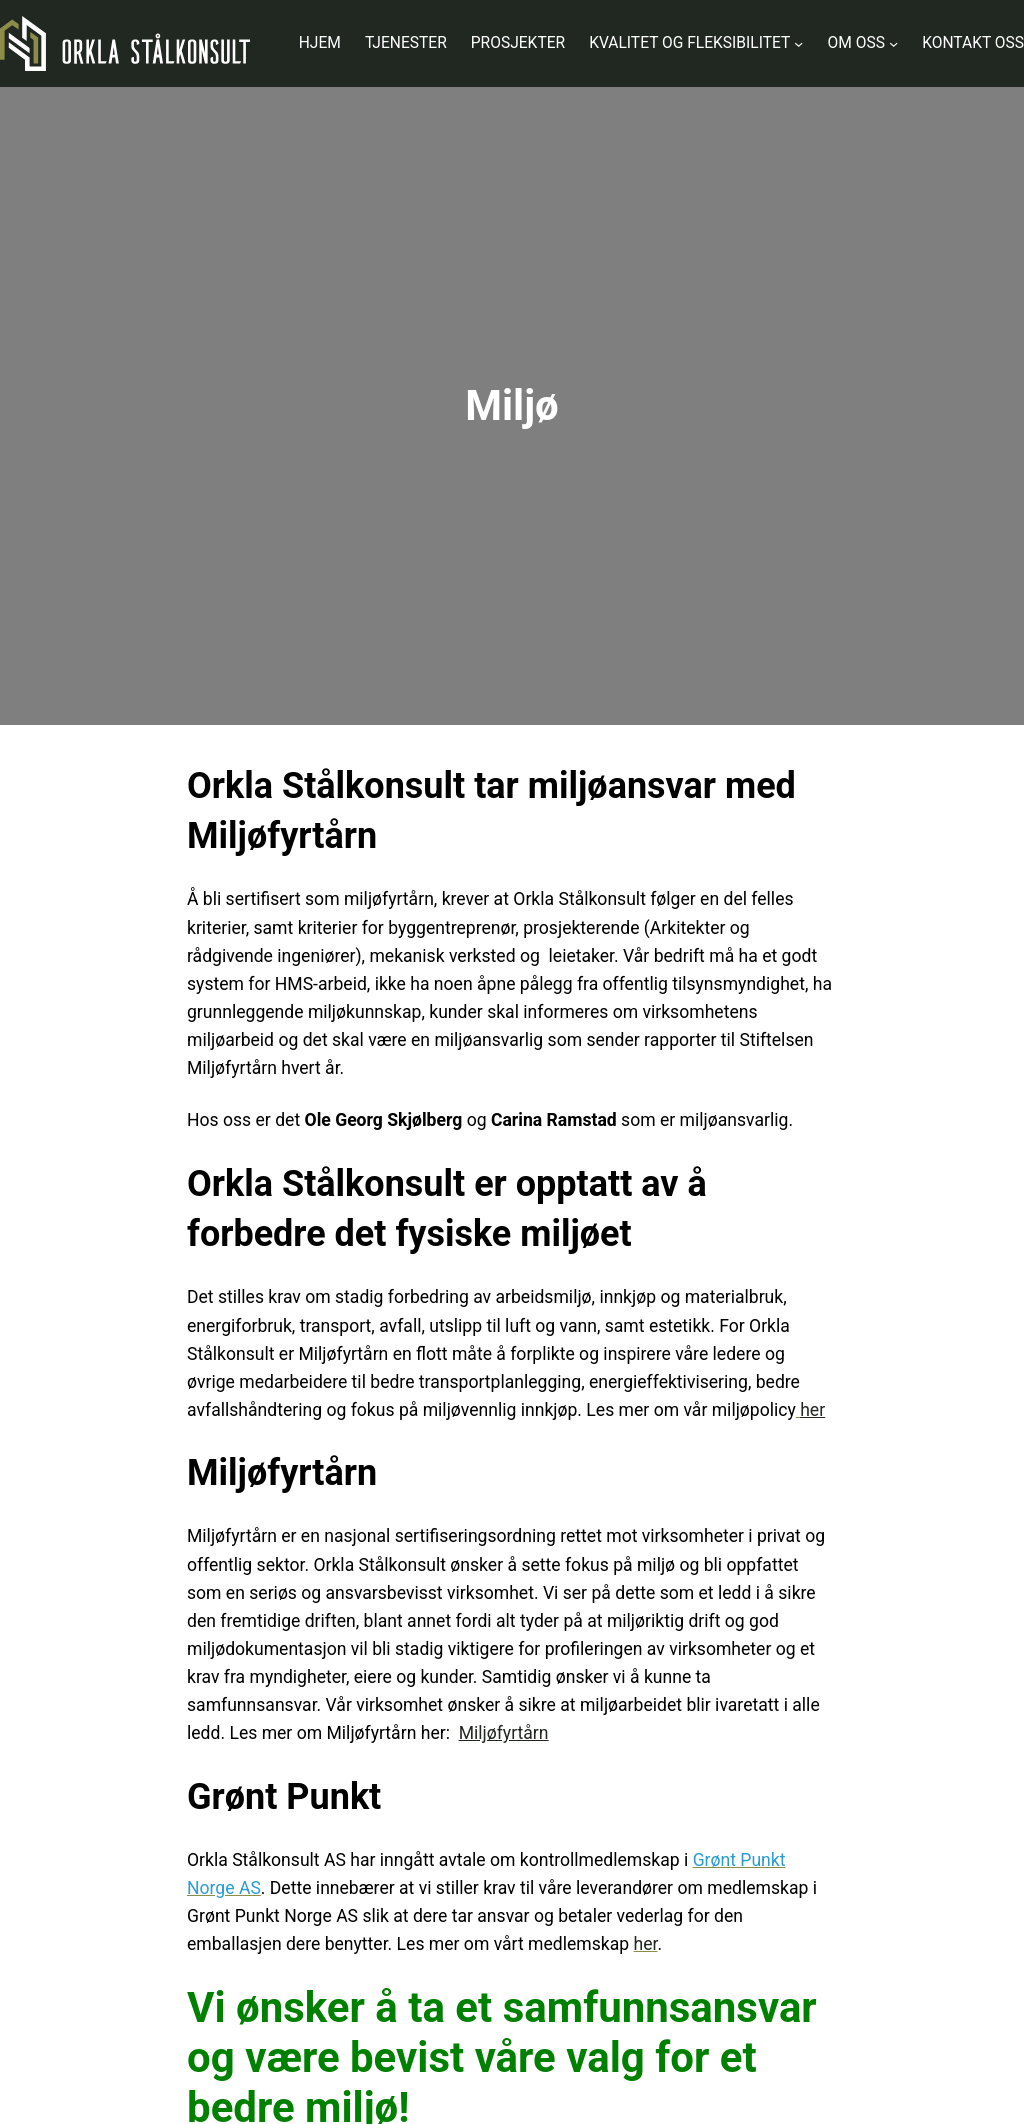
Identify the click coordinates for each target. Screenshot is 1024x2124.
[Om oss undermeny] (893, 43)
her (646, 1944)
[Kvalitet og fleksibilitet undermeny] (798, 43)
